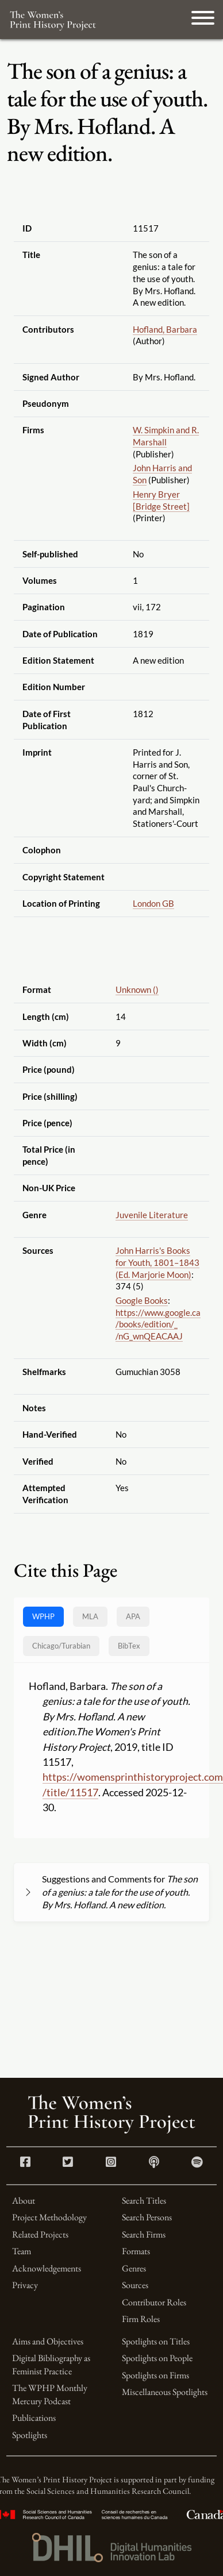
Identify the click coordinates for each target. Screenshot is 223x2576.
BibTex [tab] (129, 1645)
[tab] (61, 1646)
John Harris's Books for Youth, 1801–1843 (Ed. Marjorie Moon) (157, 1262)
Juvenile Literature (152, 1215)
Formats (136, 2251)
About (23, 2200)
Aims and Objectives (47, 2341)
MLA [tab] (90, 1616)
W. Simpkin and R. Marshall (166, 436)
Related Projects (40, 2234)
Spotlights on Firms (155, 2375)
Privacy (25, 2285)
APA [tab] (133, 1616)
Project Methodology (49, 2217)
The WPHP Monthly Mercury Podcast (49, 2394)
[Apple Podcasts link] (154, 2163)
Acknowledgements (46, 2268)
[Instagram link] (111, 2163)
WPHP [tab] (43, 1616)
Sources (135, 2285)
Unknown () (137, 989)
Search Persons (147, 2217)
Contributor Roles (154, 2302)
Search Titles (144, 2200)
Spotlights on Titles (156, 2341)
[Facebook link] (25, 2163)
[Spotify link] (197, 2163)
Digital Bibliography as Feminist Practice (51, 2364)
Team (21, 2251)
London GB (153, 903)
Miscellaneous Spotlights (164, 2392)
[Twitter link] (68, 2163)
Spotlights (29, 2435)
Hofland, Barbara (165, 329)
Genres (134, 2268)
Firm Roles (141, 2319)
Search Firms (144, 2234)
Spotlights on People (157, 2358)
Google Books (142, 1300)
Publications (34, 2418)
